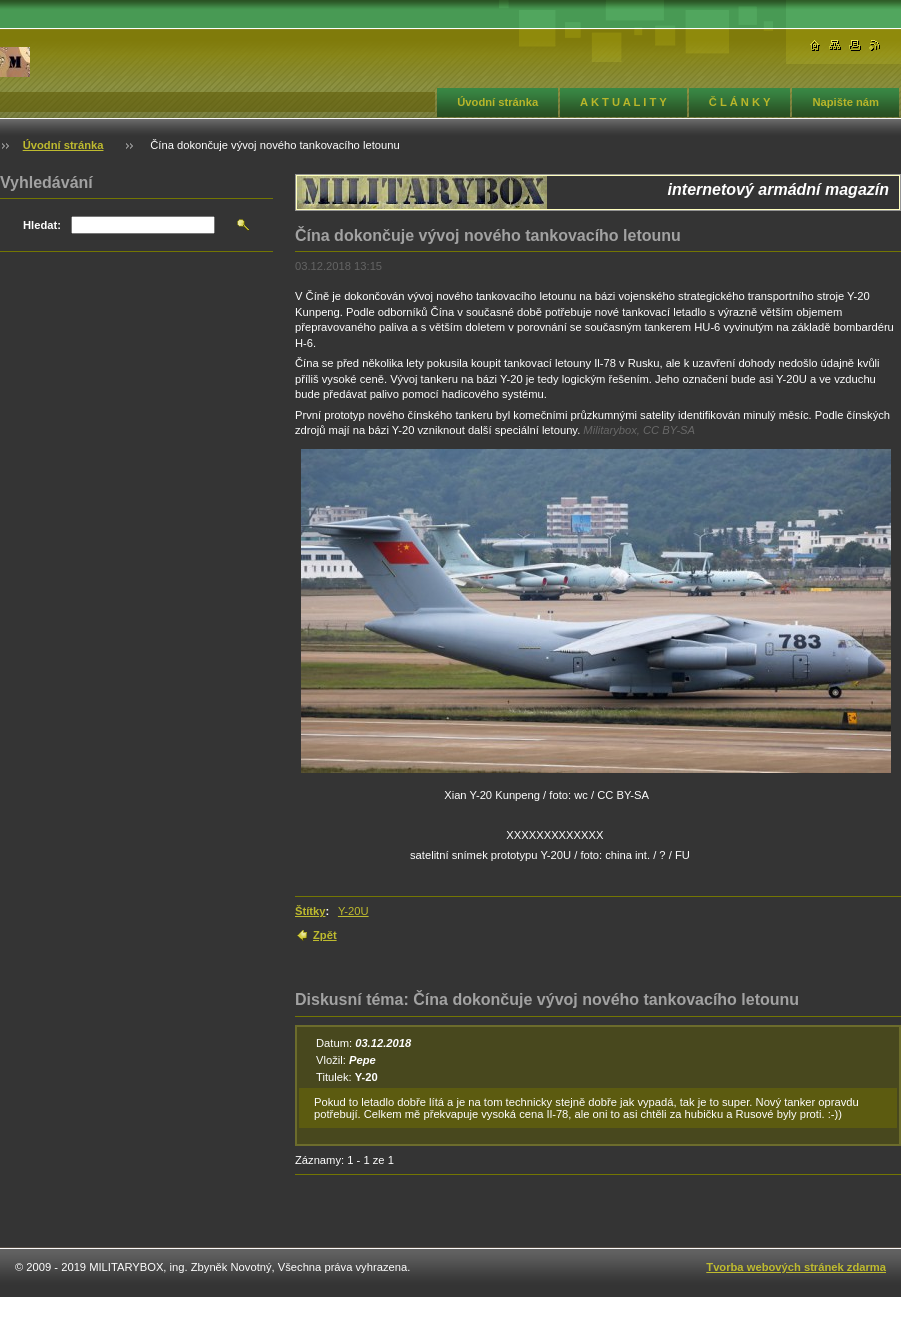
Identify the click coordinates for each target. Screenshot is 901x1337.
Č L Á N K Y (740, 102)
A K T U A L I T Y (623, 102)
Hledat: (42, 225)
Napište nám (845, 102)
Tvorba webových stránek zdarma (796, 1267)
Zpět (325, 935)
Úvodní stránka (497, 102)
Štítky (310, 911)
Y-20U (353, 911)
